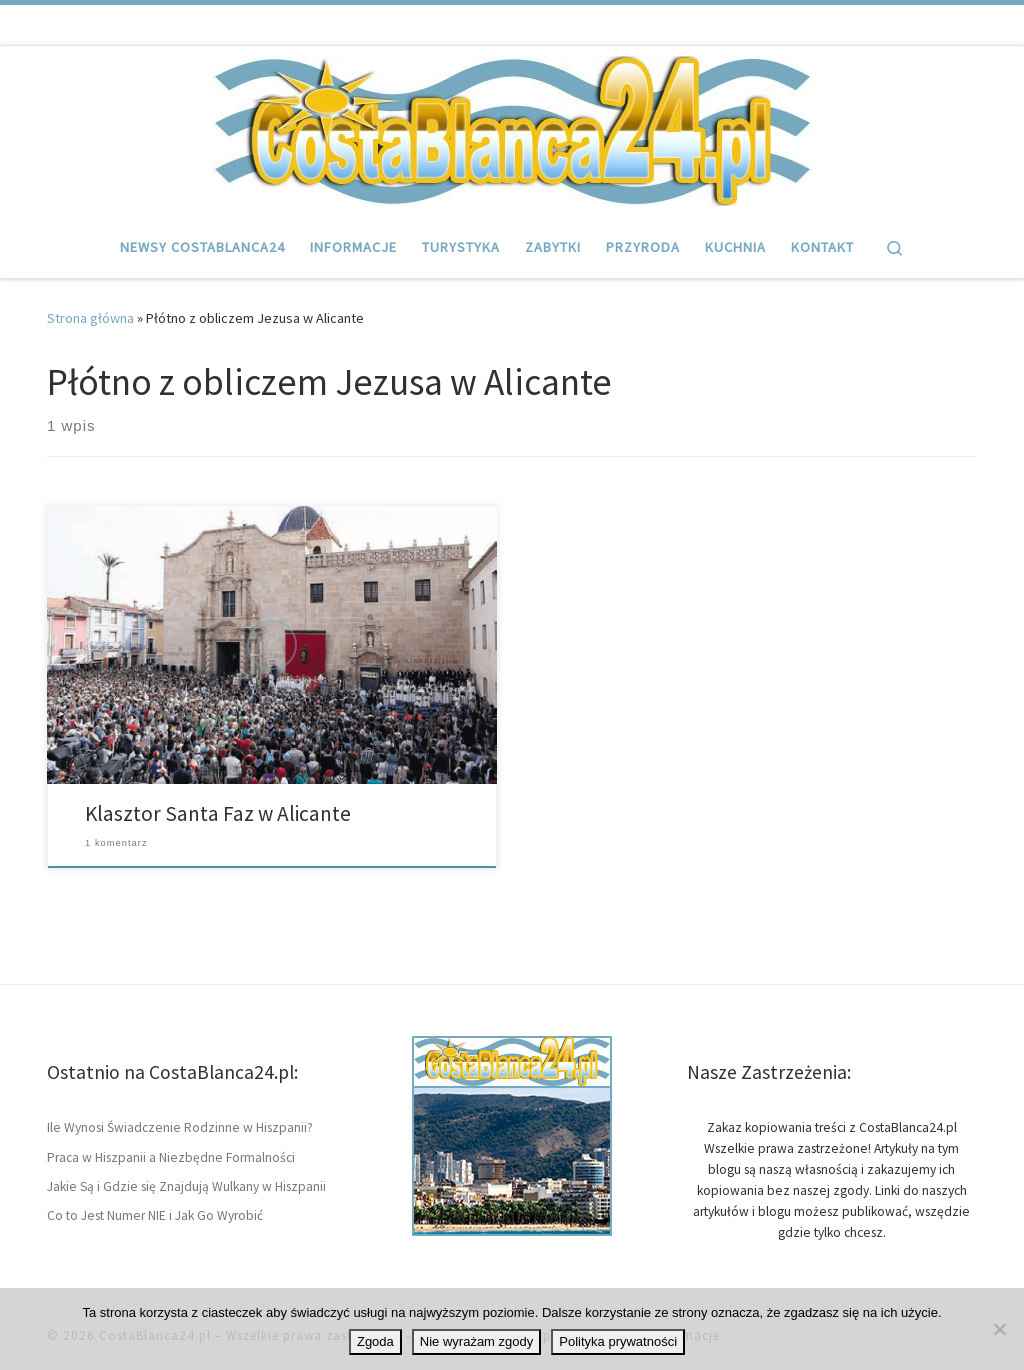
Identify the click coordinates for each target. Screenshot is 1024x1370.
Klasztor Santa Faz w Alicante (218, 813)
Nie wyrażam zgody (476, 1341)
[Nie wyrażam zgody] (999, 1329)
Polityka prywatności (618, 1341)
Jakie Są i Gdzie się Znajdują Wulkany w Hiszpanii (186, 1186)
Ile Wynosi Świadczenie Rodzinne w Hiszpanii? (180, 1127)
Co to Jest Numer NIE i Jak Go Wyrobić (155, 1215)
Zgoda (375, 1341)
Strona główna (90, 318)
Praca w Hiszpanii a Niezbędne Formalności (171, 1157)
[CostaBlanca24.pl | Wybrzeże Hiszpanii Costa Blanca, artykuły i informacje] (512, 128)
